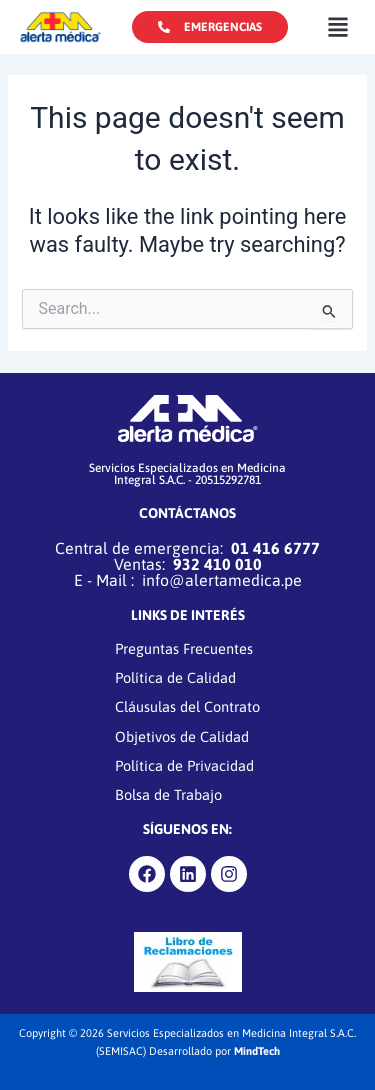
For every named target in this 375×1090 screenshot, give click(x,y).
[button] (337, 26)
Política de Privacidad (184, 765)
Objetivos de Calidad (182, 736)
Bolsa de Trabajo (168, 794)
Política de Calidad (175, 678)
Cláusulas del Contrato (187, 707)
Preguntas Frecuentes (184, 648)
